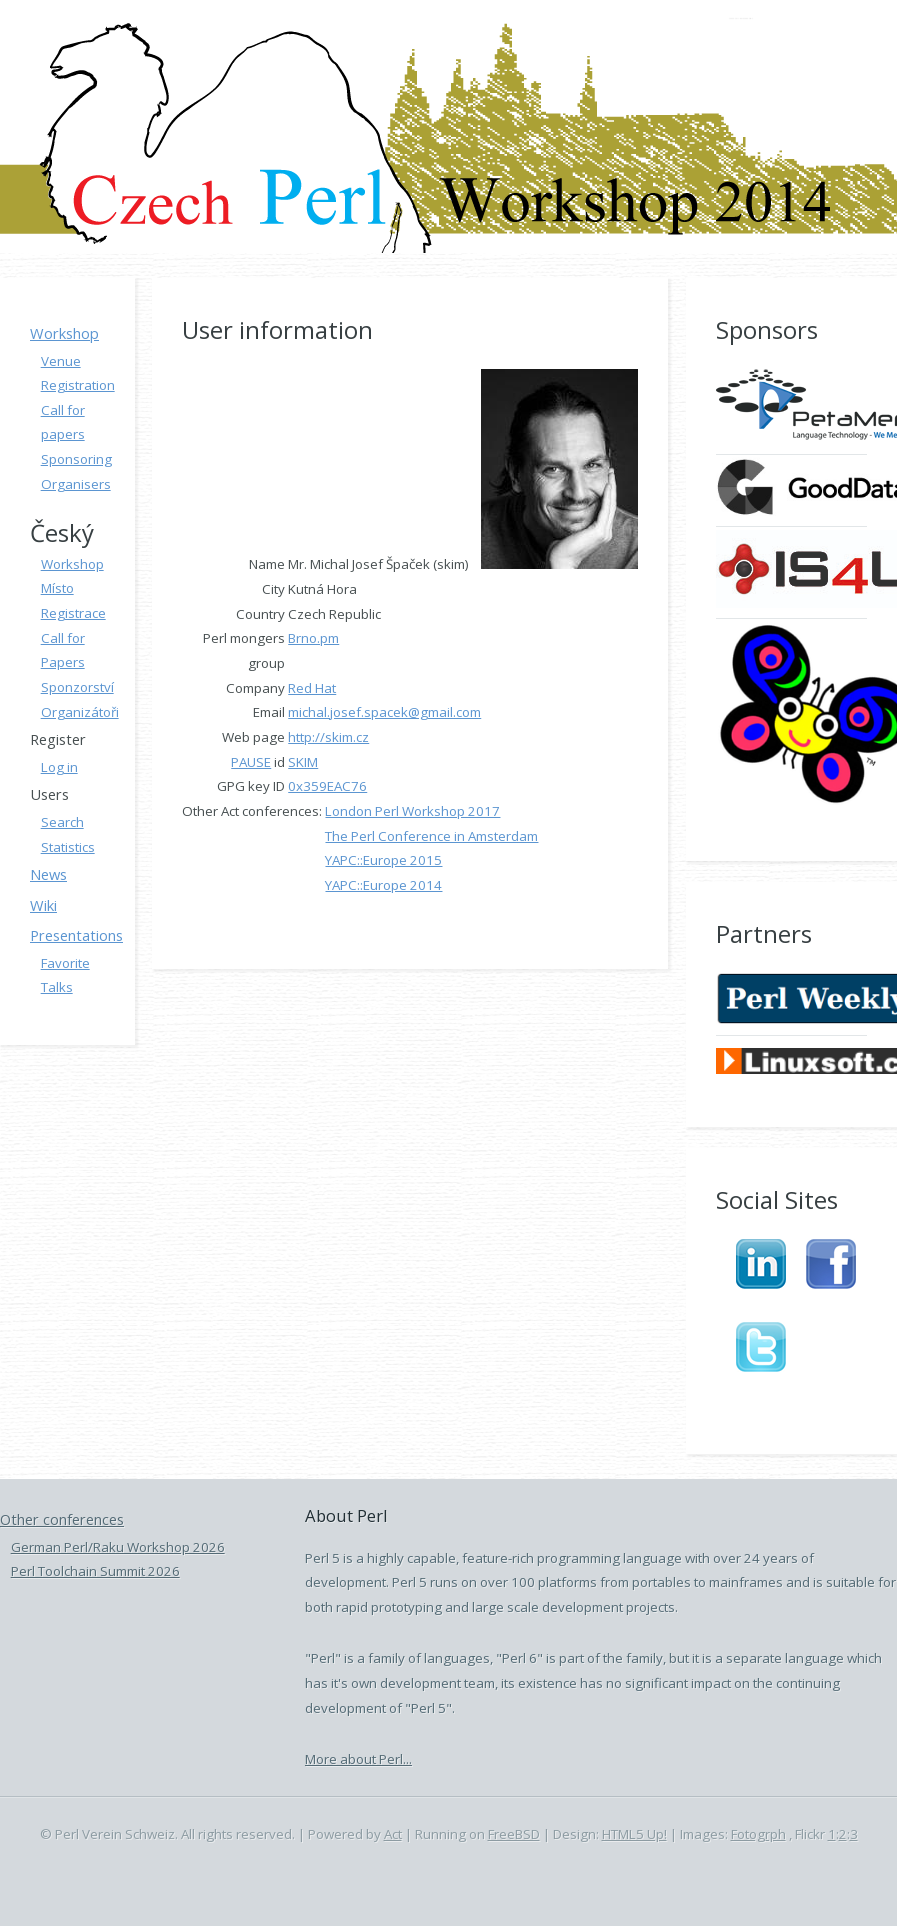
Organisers (76, 484)
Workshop (64, 333)
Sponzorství (77, 687)
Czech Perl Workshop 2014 (742, 19)
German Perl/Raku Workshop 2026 (118, 1547)
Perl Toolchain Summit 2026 (95, 1571)
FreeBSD (514, 1834)
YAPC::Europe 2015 (383, 860)
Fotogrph (758, 1834)
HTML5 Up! (634, 1834)
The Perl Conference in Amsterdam (431, 836)
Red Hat (312, 688)
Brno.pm (313, 638)
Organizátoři (80, 712)
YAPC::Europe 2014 (383, 885)
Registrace (73, 613)
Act (393, 1834)
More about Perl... (358, 1759)
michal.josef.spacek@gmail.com (384, 712)
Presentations (76, 935)
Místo (57, 588)
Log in (59, 767)
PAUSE (251, 762)
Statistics (68, 847)
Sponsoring (76, 459)
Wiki (43, 905)
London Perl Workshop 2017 (412, 811)
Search (62, 822)
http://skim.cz (328, 737)
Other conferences (62, 1519)
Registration (78, 385)
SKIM (303, 762)
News (48, 874)
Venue (61, 361)
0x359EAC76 (327, 786)
